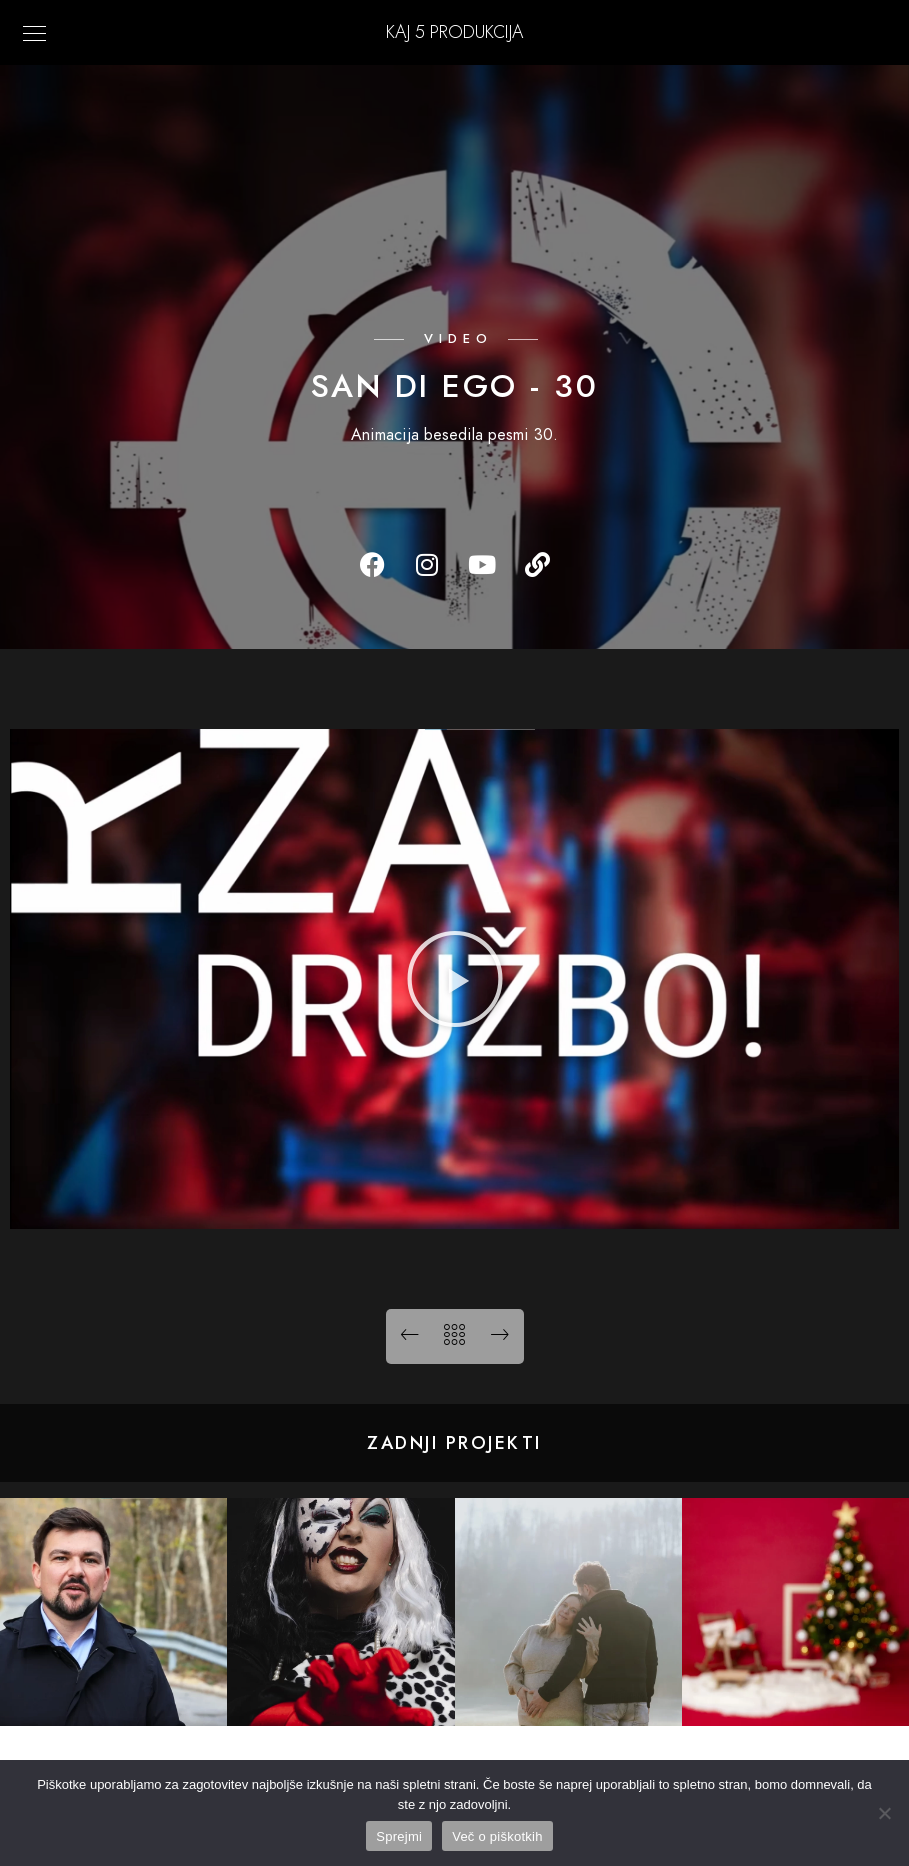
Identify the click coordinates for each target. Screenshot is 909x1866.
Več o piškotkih (497, 1836)
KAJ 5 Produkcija (454, 31)
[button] (455, 979)
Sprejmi (399, 1836)
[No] (884, 1813)
